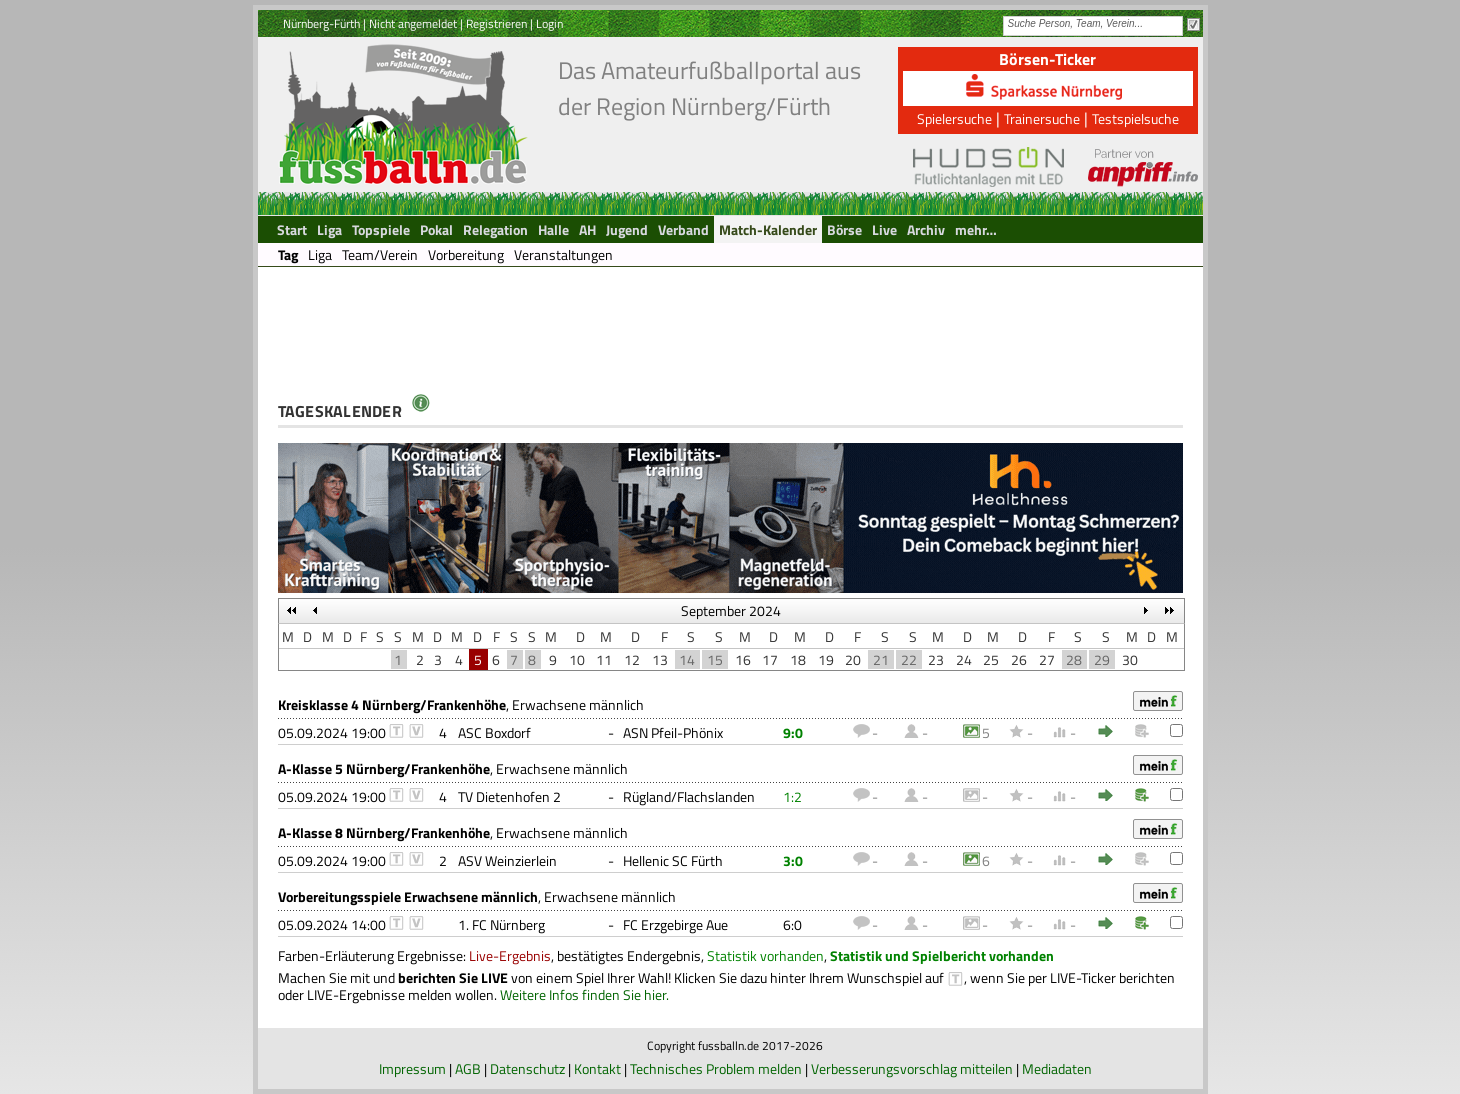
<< (292, 610)
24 (964, 659)
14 (687, 659)
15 (715, 659)
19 (826, 659)
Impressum (412, 1068)
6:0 (792, 924)
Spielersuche (954, 118)
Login (549, 23)
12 (632, 659)
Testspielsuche (1135, 118)
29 (1102, 659)
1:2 (792, 796)
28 (1074, 659)
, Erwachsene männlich (461, 704)
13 (660, 659)
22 (909, 659)
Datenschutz (527, 1068)
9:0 (793, 732)
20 (853, 659)
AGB (468, 1068)
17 (770, 659)
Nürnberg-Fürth (321, 23)
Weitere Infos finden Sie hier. (584, 994)
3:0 (793, 860)
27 (1047, 659)
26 (1019, 659)
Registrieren (496, 23)
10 (577, 659)
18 (798, 659)
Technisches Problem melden (716, 1068)
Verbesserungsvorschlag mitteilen (912, 1068)
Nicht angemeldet (413, 23)
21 (881, 659)
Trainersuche (1042, 118)
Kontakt (597, 1068)
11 (604, 659)
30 (1130, 659)
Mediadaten (1057, 1068)
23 (936, 659)
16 (743, 659)
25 (991, 659)
